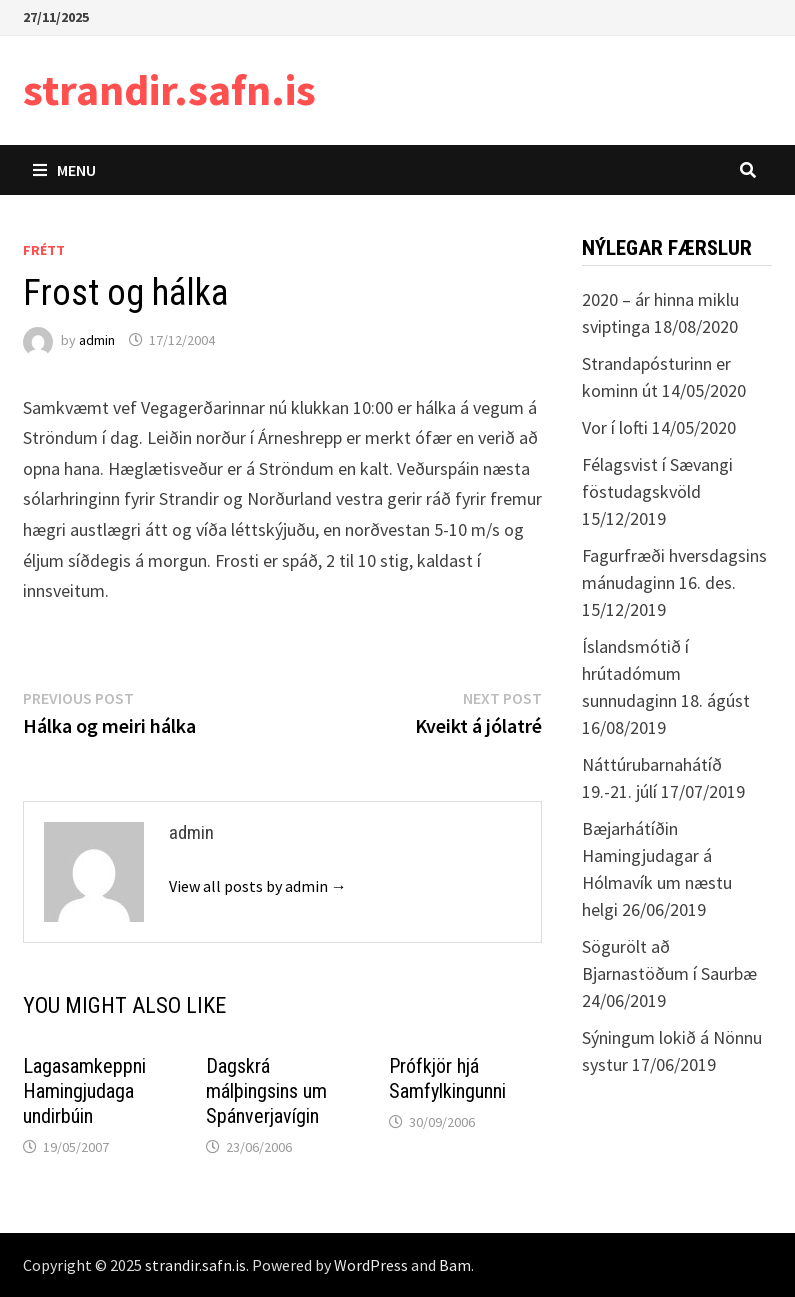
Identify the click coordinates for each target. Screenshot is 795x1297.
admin (97, 340)
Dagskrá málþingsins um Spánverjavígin (266, 1091)
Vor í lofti (615, 427)
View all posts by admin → (258, 886)
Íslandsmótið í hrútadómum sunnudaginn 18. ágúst (666, 673)
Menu (64, 170)
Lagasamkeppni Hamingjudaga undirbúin (84, 1091)
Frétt (44, 250)
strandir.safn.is (169, 89)
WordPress (371, 1265)
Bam (455, 1265)
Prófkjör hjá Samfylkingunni (447, 1078)
